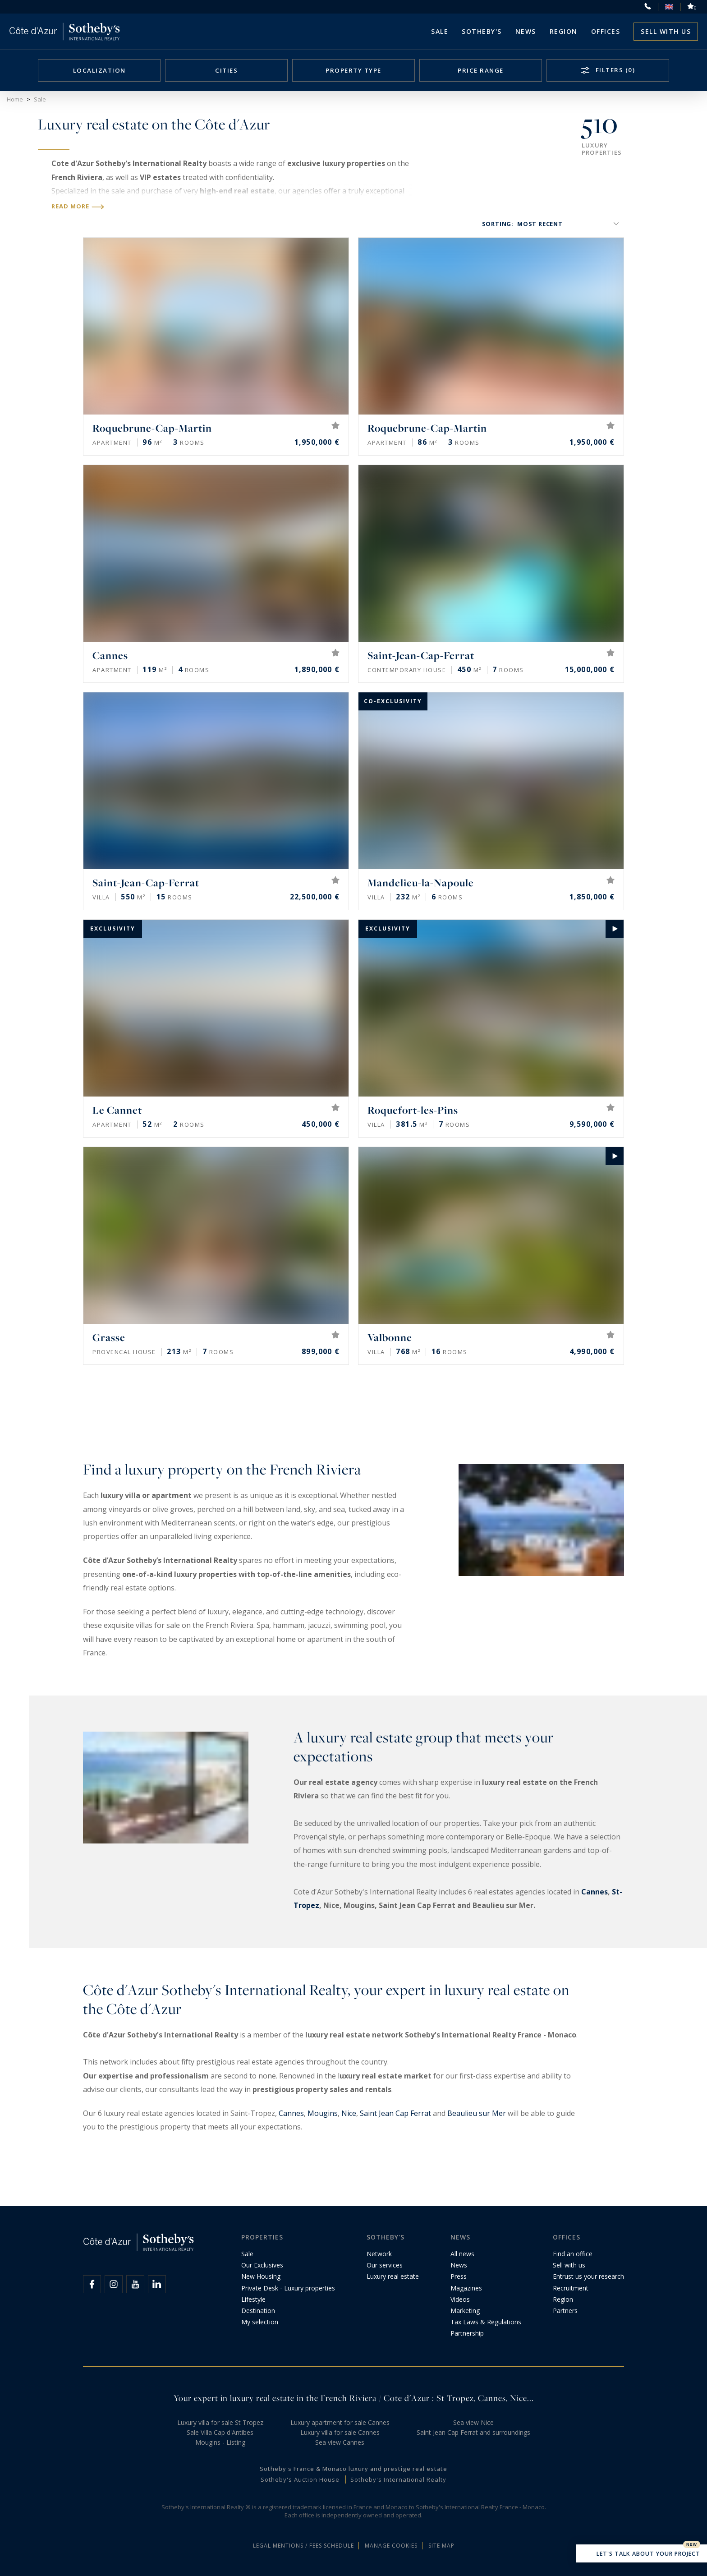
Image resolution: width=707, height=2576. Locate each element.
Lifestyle (253, 2299)
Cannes (594, 1892)
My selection (259, 2322)
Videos (460, 2299)
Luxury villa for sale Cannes (340, 2432)
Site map (441, 2545)
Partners (565, 2310)
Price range (481, 70)
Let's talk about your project (641, 2554)
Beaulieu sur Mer (476, 2113)
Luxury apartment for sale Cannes (340, 2422)
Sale (439, 31)
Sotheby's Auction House (300, 2479)
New (691, 2544)
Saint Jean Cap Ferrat (395, 2113)
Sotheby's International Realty (398, 2479)
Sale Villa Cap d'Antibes (220, 2432)
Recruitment (570, 2288)
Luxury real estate (393, 2276)
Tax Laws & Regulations (485, 2322)
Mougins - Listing (220, 2442)
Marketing (465, 2310)
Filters (614, 70)
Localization (99, 70)
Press (458, 2276)
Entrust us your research (588, 2276)
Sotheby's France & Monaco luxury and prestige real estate (353, 2469)
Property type (353, 70)
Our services (385, 2265)
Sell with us (666, 31)
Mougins (323, 2113)
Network (379, 2253)
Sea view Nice (473, 2422)
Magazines (466, 2288)
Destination (258, 2310)
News (458, 2265)
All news (462, 2253)
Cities (226, 70)
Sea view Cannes (339, 2442)
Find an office (572, 2253)
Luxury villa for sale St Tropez (220, 2422)
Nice (348, 2113)
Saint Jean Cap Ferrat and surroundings (473, 2432)
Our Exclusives (262, 2265)
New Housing (260, 2276)
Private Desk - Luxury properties (288, 2288)
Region (564, 31)
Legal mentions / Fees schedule (303, 2545)
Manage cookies (391, 2545)
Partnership (467, 2333)
